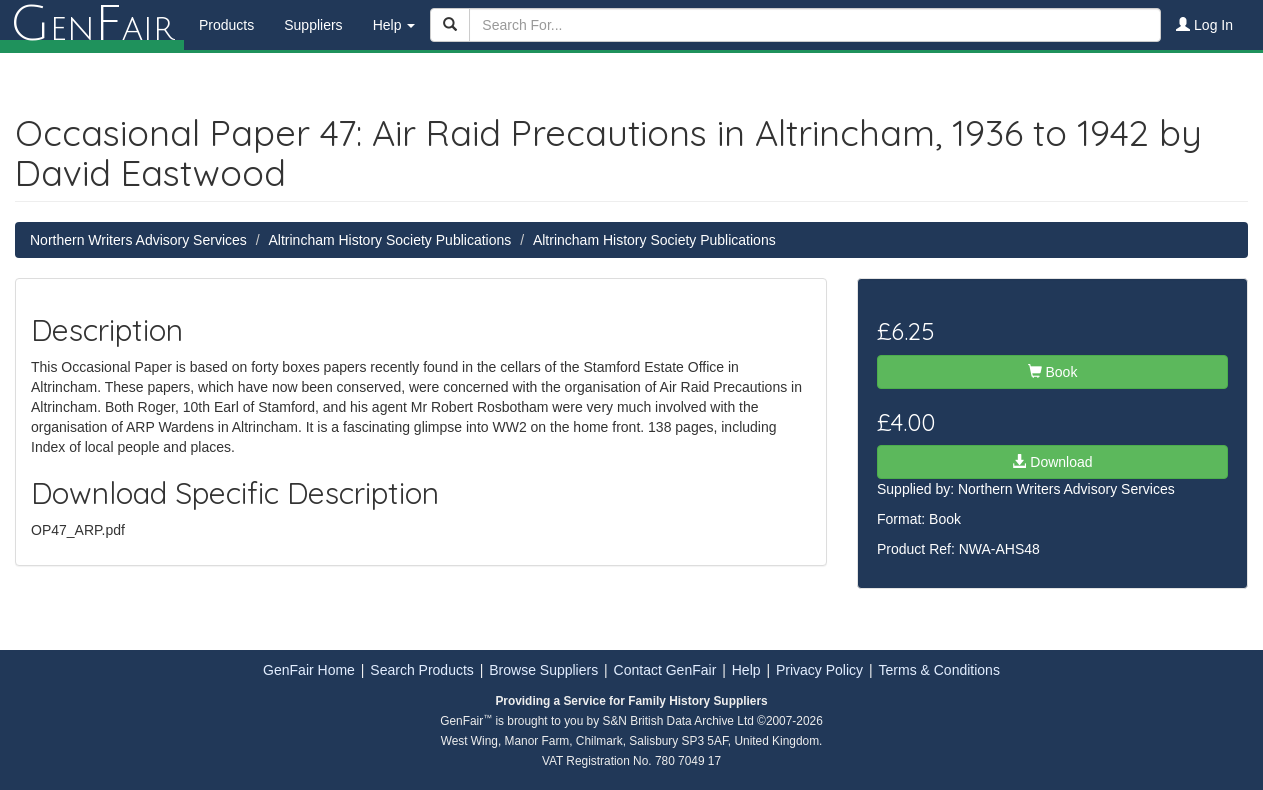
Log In (1204, 25)
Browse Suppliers (543, 670)
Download (1052, 462)
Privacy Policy (819, 670)
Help (746, 670)
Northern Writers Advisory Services (138, 240)
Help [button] (394, 25)
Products (226, 25)
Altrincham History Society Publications (389, 240)
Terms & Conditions (939, 670)
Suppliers (313, 25)
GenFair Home (309, 670)
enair (92, 25)
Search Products (422, 670)
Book (1053, 372)
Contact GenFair (665, 670)
